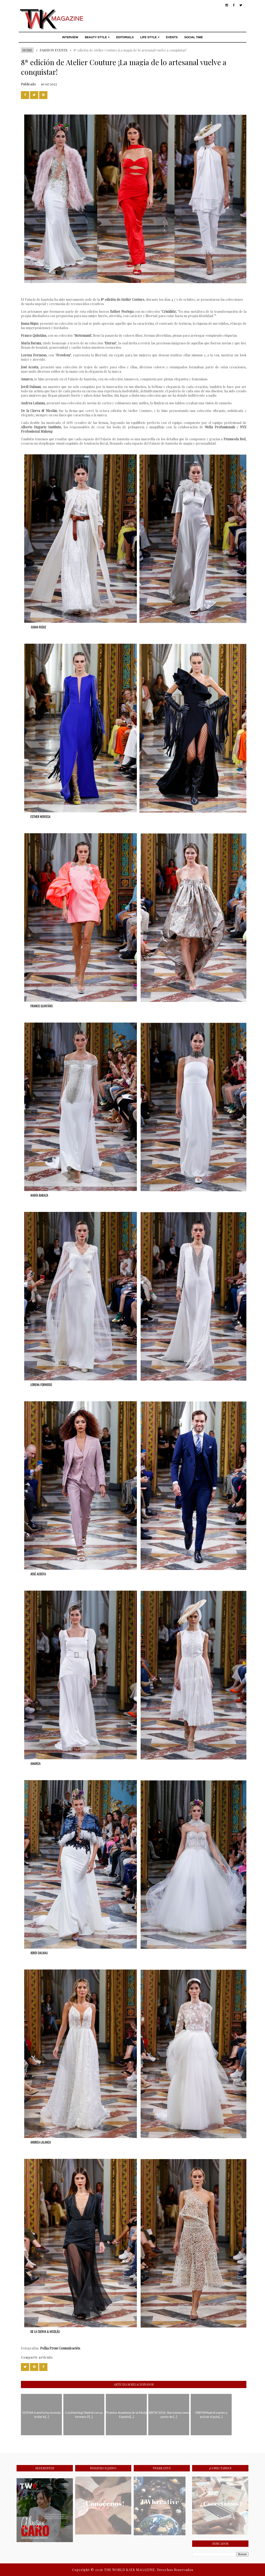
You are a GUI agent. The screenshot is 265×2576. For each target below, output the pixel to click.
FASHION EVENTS (53, 50)
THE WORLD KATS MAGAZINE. (130, 2570)
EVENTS (172, 37)
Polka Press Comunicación (60, 2348)
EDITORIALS (125, 37)
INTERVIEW (70, 37)
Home (27, 50)
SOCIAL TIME (193, 37)
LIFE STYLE (149, 37)
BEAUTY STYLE (97, 37)
